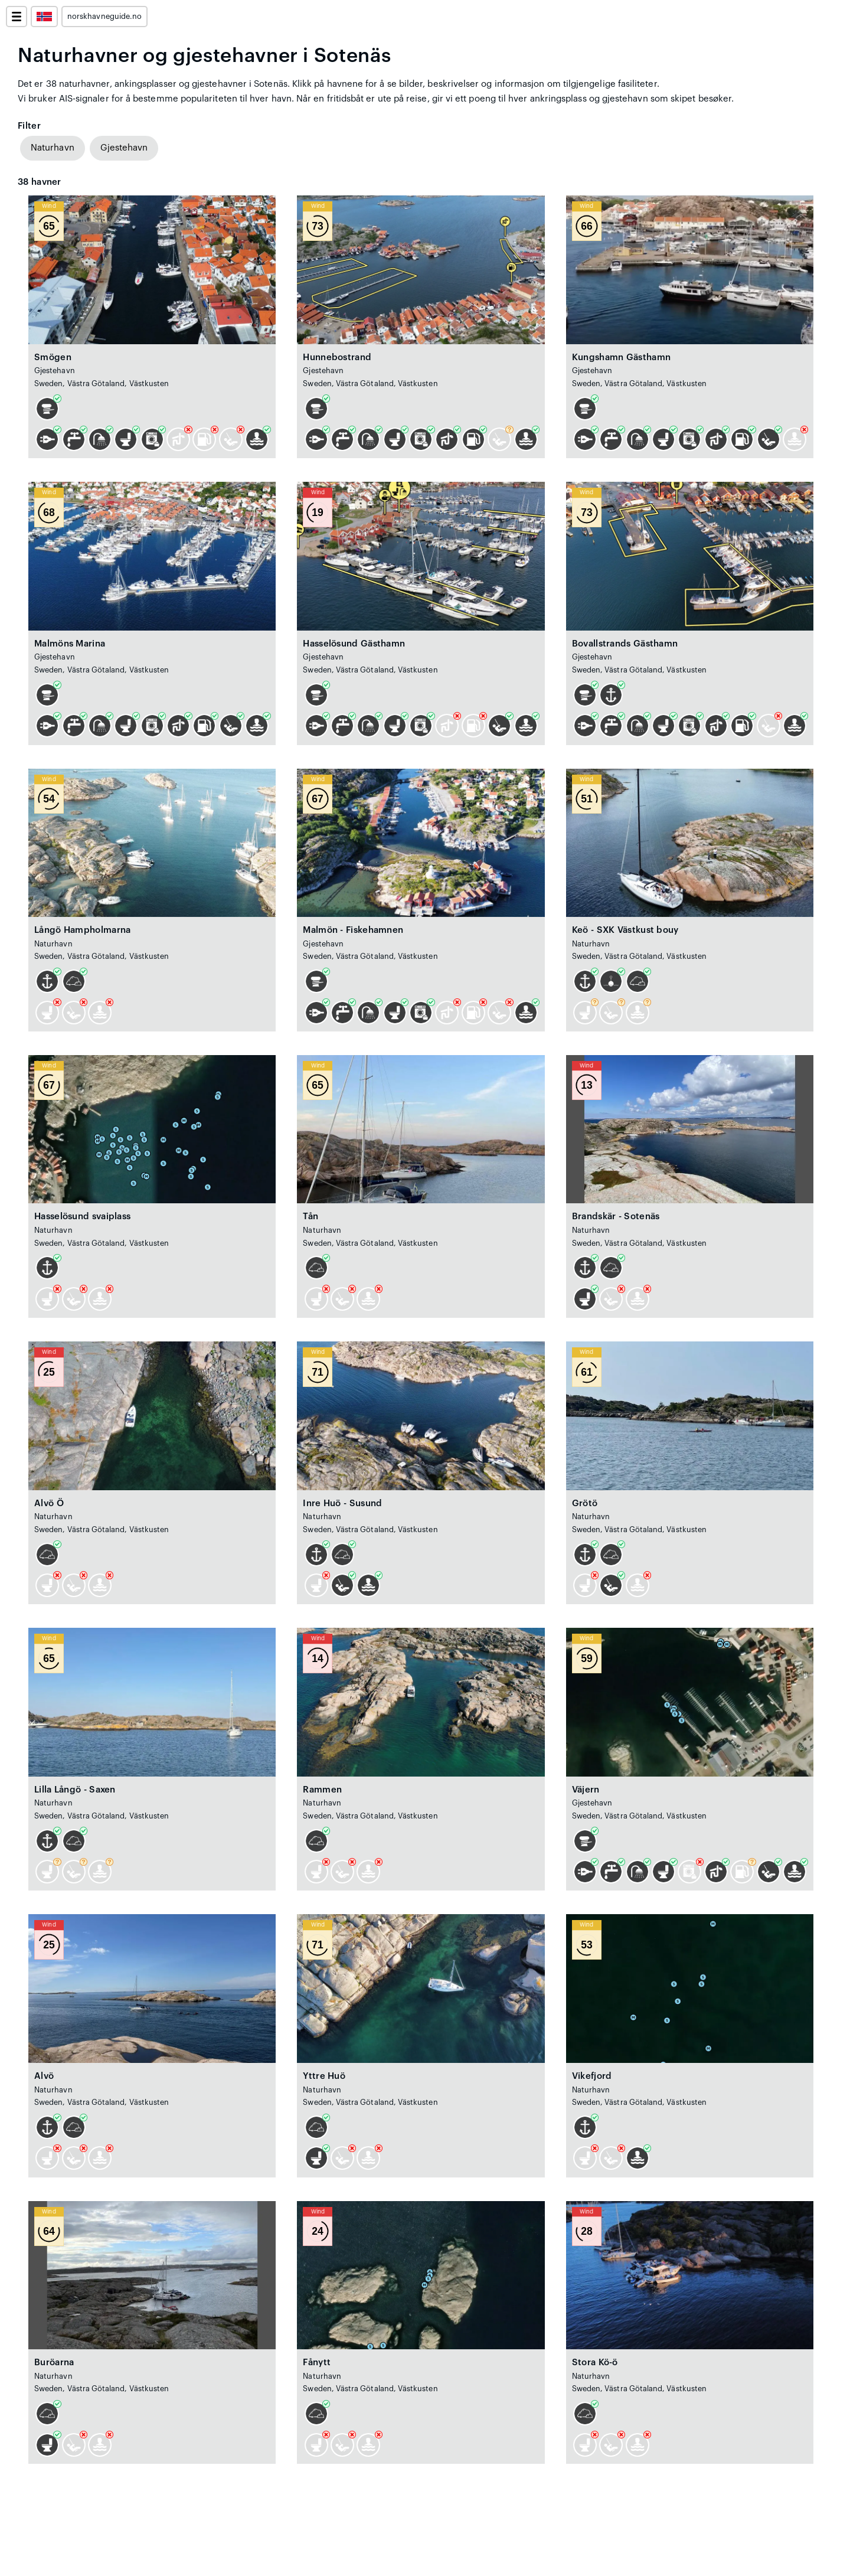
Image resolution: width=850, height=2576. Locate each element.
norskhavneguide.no (104, 16)
